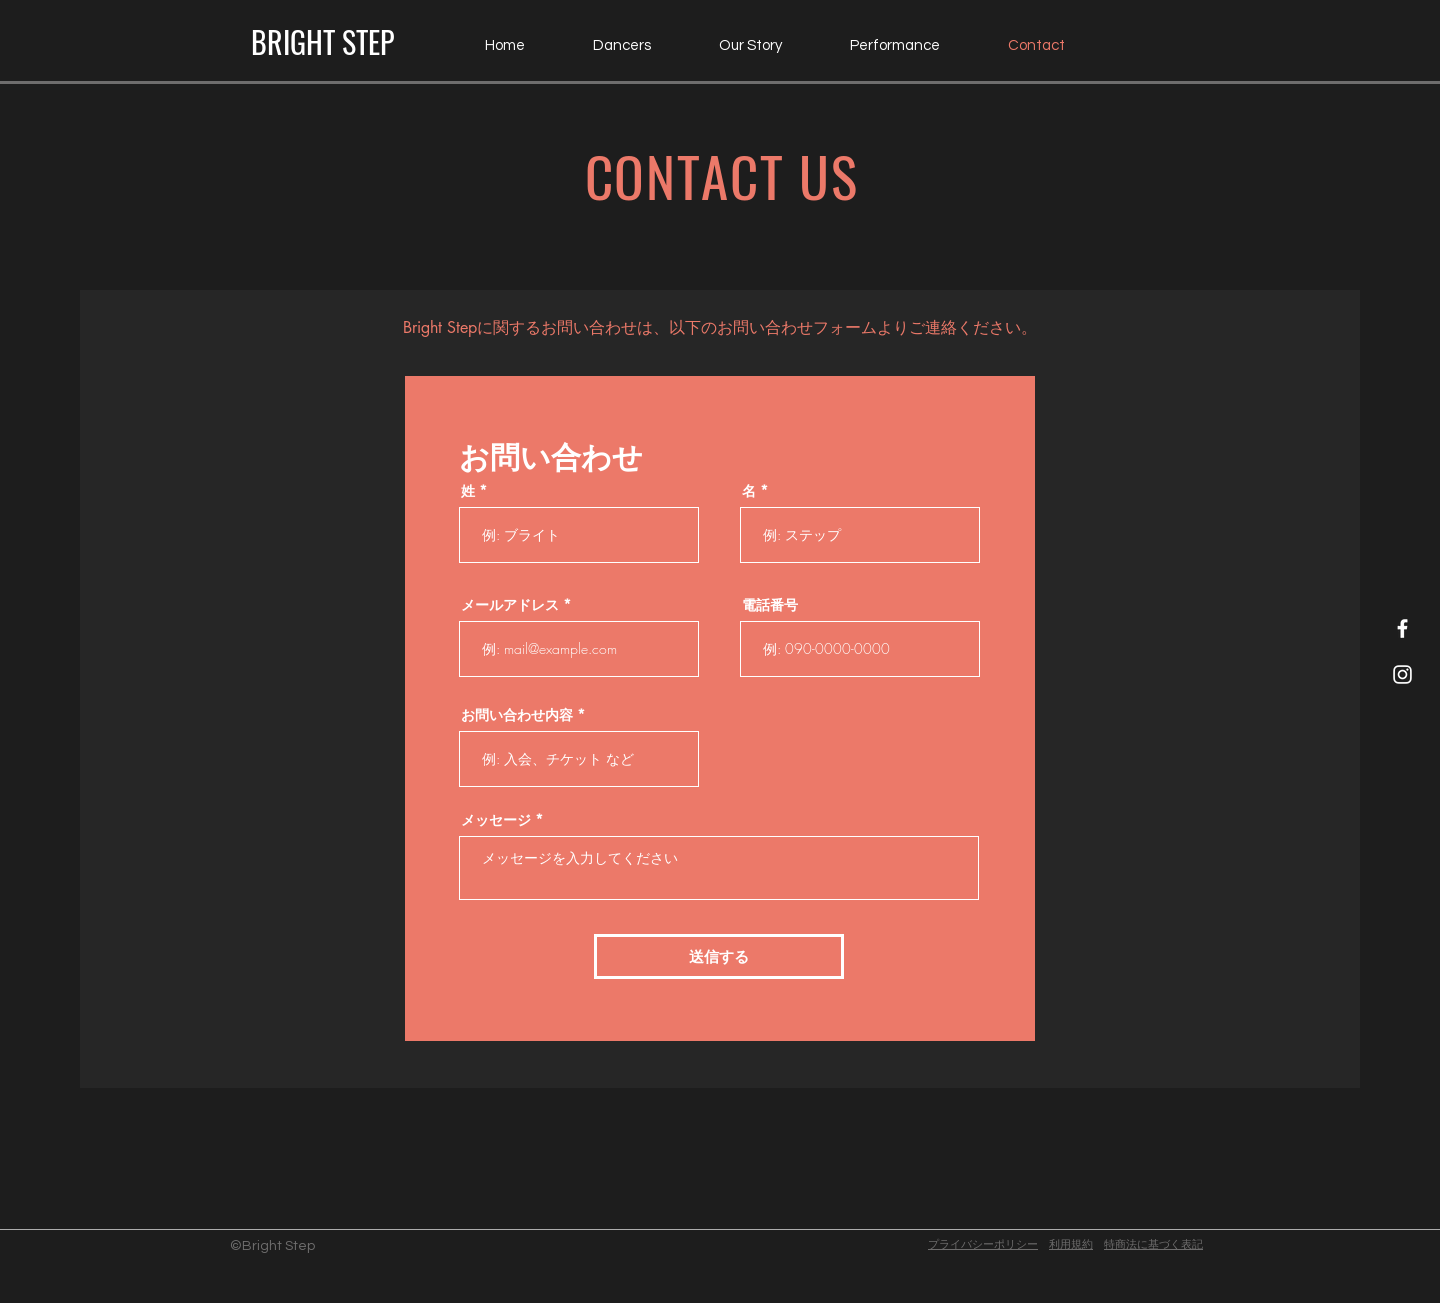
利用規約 (1071, 1244)
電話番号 (770, 605)
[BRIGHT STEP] (322, 42)
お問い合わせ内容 (517, 715)
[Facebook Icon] (1402, 628)
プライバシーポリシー (983, 1244)
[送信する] (719, 956)
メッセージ (496, 820)
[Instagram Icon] (1402, 674)
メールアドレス (510, 605)
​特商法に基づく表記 (1153, 1244)
